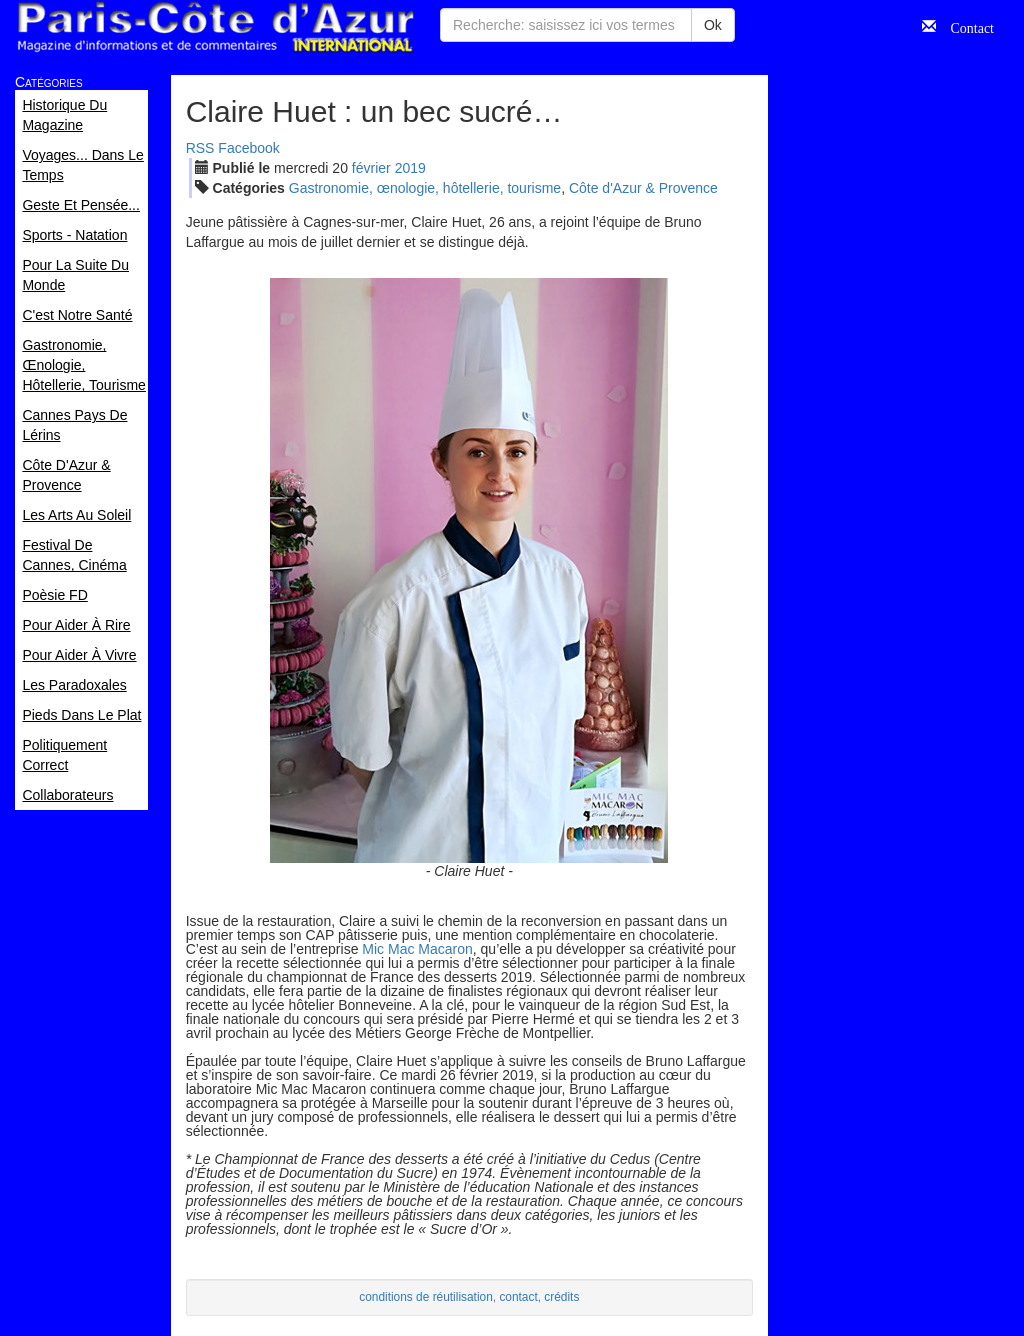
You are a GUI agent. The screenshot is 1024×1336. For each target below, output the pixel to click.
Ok (713, 25)
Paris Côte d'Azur (215, 27)
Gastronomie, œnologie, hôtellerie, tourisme (425, 188)
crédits (561, 1297)
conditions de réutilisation (426, 1297)
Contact (965, 26)
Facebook (248, 148)
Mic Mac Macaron (417, 949)
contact (518, 1297)
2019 (410, 168)
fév (371, 168)
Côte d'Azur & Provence (643, 188)
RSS (200, 148)
